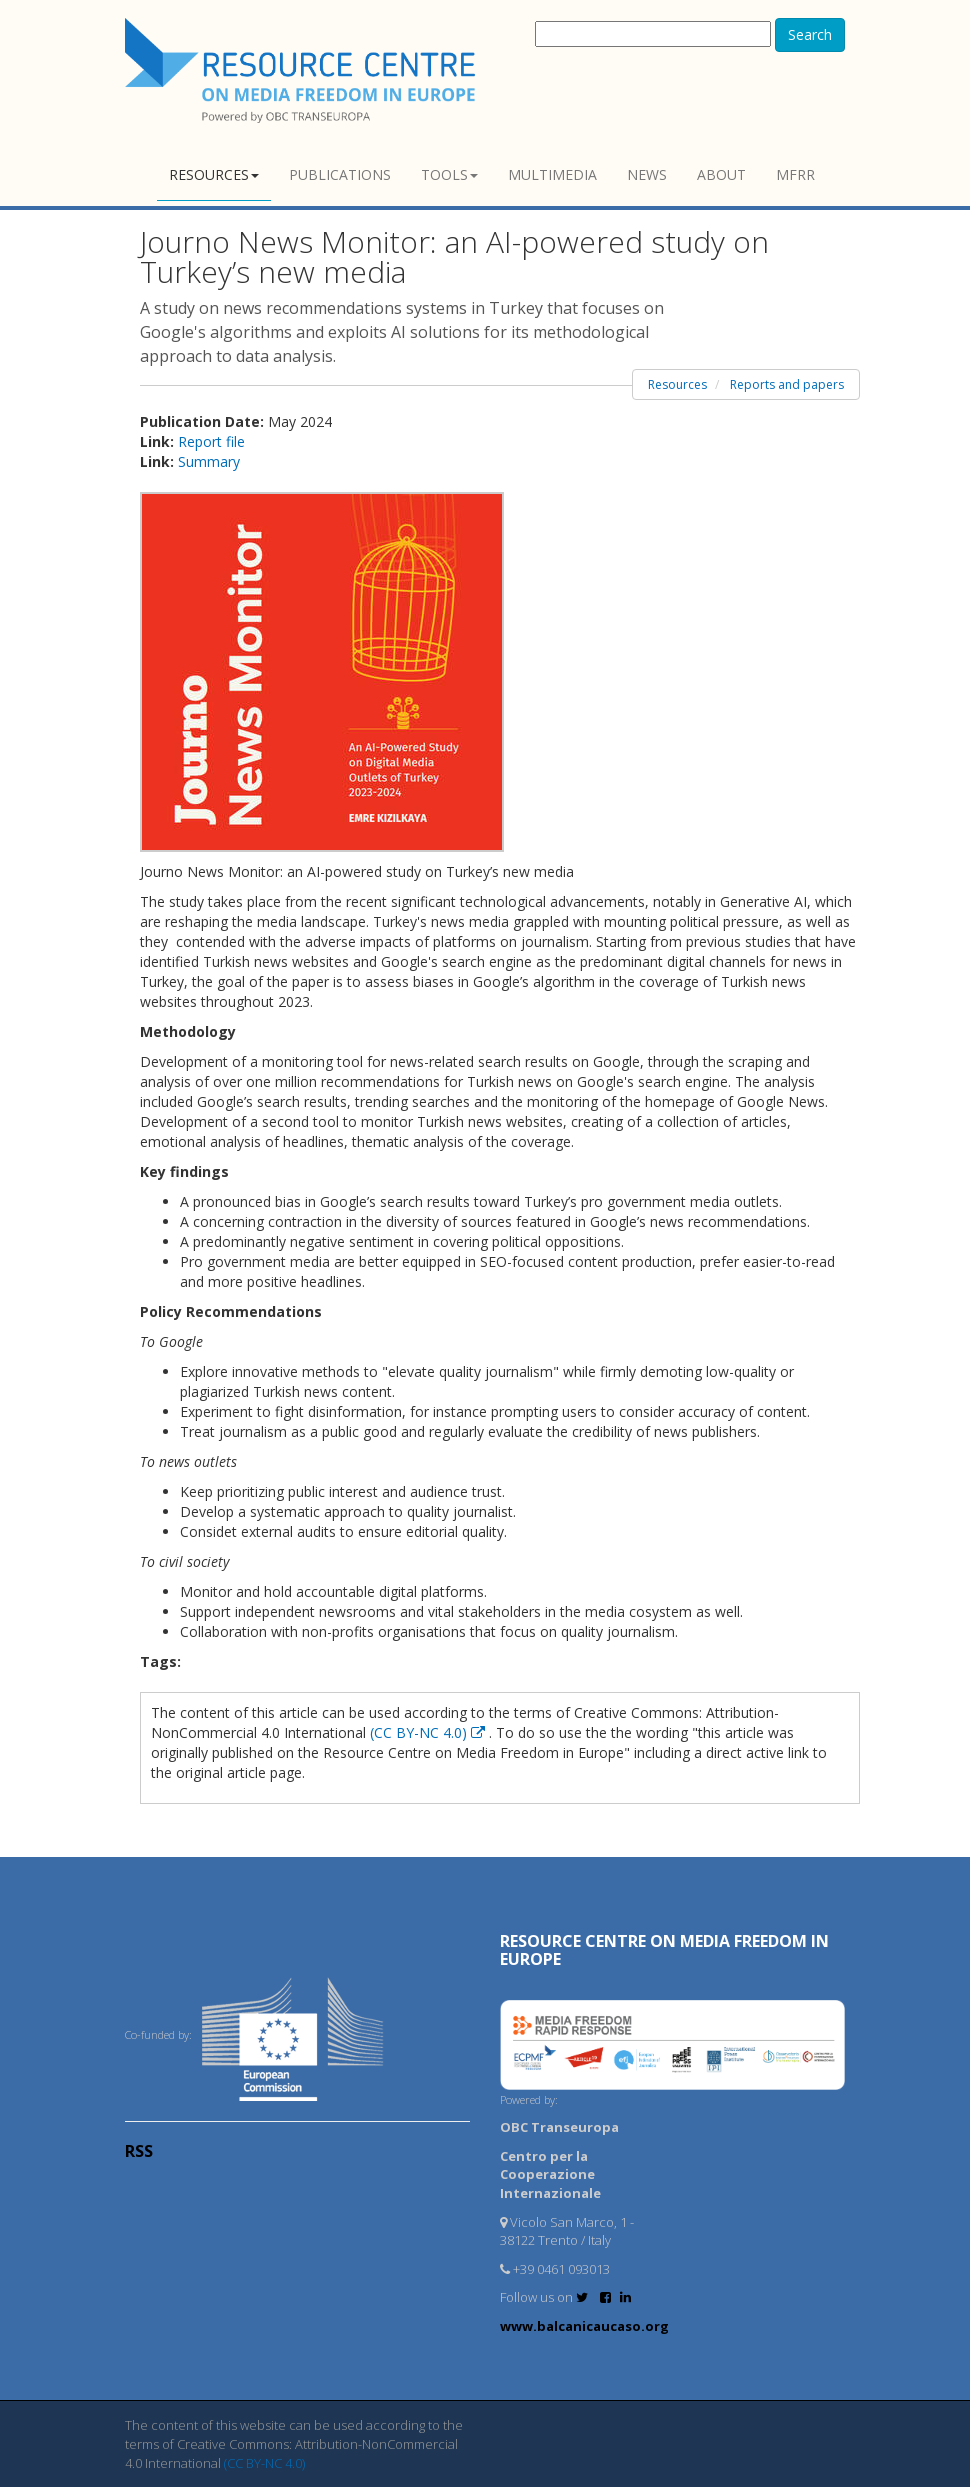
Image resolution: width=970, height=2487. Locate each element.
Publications (340, 174)
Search (810, 34)
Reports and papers (787, 384)
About (721, 174)
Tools (449, 174)
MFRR (795, 174)
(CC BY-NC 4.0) (429, 1732)
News (647, 174)
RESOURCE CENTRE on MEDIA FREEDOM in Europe (664, 1950)
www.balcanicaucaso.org (584, 2326)
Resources (214, 174)
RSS (139, 2151)
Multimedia (552, 174)
